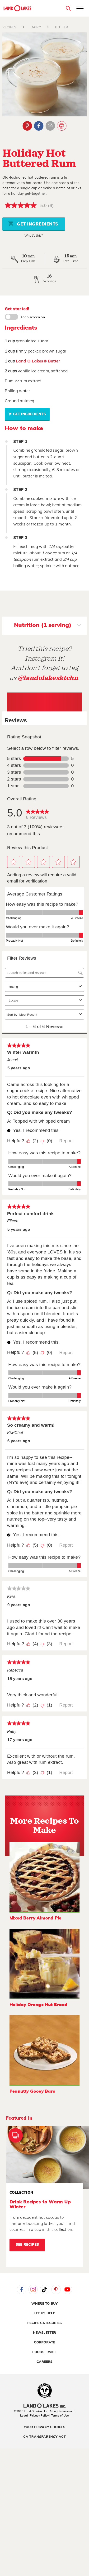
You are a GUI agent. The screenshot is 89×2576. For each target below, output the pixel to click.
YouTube (67, 2289)
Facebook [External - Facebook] (38, 126)
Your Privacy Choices (45, 2427)
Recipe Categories (44, 2323)
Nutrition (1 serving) (47, 625)
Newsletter (44, 2332)
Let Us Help (44, 2313)
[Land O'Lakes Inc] (44, 2406)
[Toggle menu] (80, 9)
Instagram (33, 2289)
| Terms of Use (59, 2415)
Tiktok (44, 2289)
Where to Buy (44, 2303)
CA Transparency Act (44, 2437)
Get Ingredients (33, 223)
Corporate (44, 2342)
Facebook (21, 2289)
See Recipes (27, 2244)
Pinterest (56, 2289)
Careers (44, 2362)
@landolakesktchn (48, 678)
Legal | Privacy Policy (34, 2415)
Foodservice (44, 2352)
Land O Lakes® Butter (38, 361)
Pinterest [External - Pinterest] (27, 126)
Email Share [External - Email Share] (50, 126)
